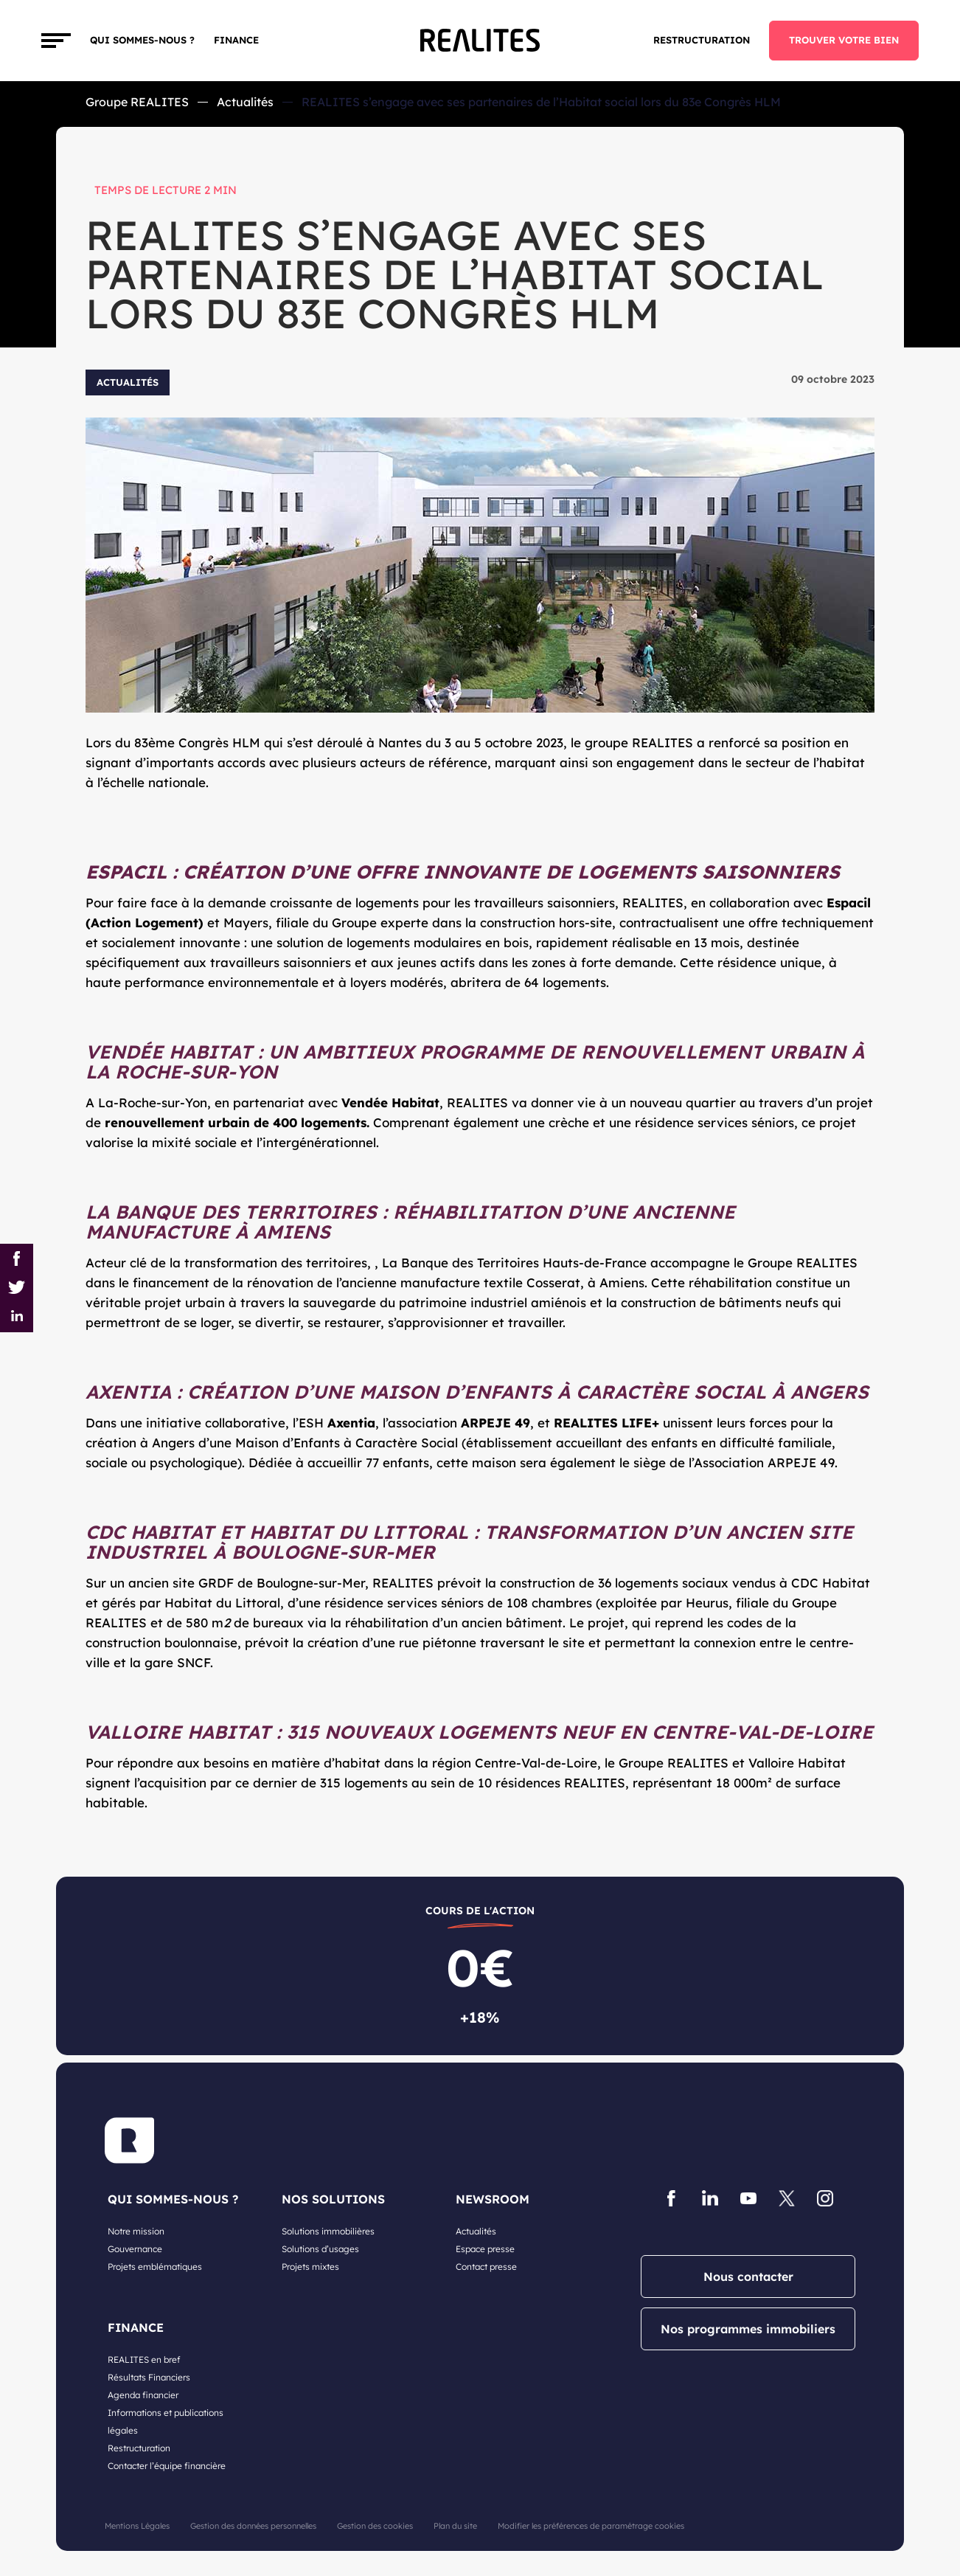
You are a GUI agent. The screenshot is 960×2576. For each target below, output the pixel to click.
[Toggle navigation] (56, 40)
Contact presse (486, 2266)
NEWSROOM (492, 2199)
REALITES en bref (144, 2359)
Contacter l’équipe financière (167, 2465)
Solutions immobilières (328, 2231)
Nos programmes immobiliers (748, 2328)
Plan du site (455, 2526)
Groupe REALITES (137, 101)
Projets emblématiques (155, 2266)
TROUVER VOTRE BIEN (844, 40)
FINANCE (236, 40)
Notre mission (136, 2231)
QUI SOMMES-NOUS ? (173, 2199)
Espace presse (485, 2248)
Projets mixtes (310, 2266)
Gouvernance (135, 2248)
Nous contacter (748, 2276)
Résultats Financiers (149, 2377)
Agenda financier (143, 2394)
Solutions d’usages (320, 2248)
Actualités (245, 101)
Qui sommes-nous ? (142, 40)
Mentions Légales (137, 2526)
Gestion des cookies (375, 2526)
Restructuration (701, 40)
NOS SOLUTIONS (333, 2199)
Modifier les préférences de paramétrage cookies (591, 2526)
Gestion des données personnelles (253, 2526)
